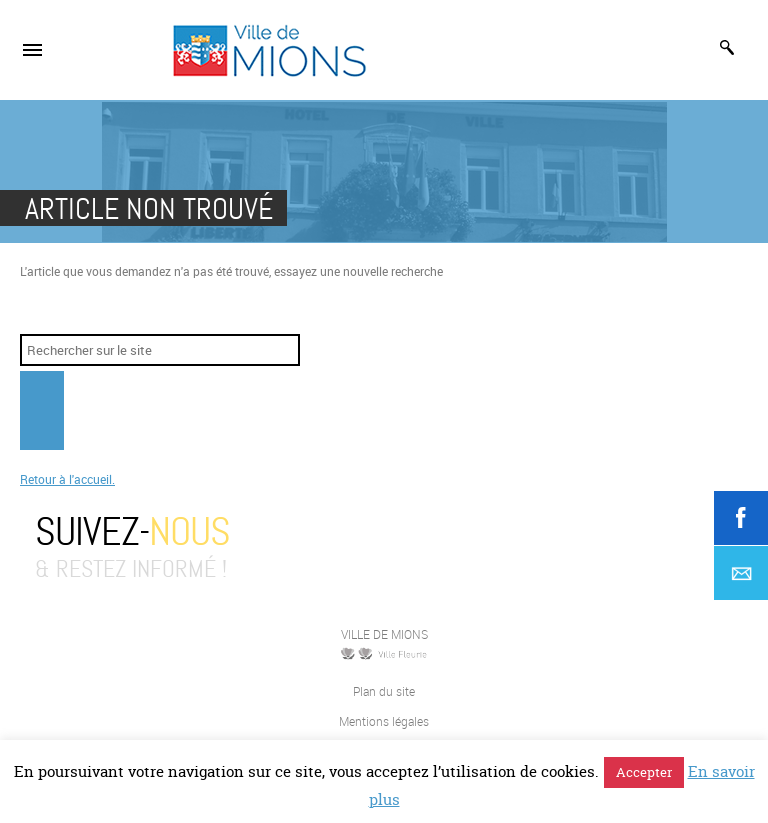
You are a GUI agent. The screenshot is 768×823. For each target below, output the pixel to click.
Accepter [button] (644, 772)
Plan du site (384, 691)
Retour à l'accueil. (67, 479)
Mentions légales (384, 721)
